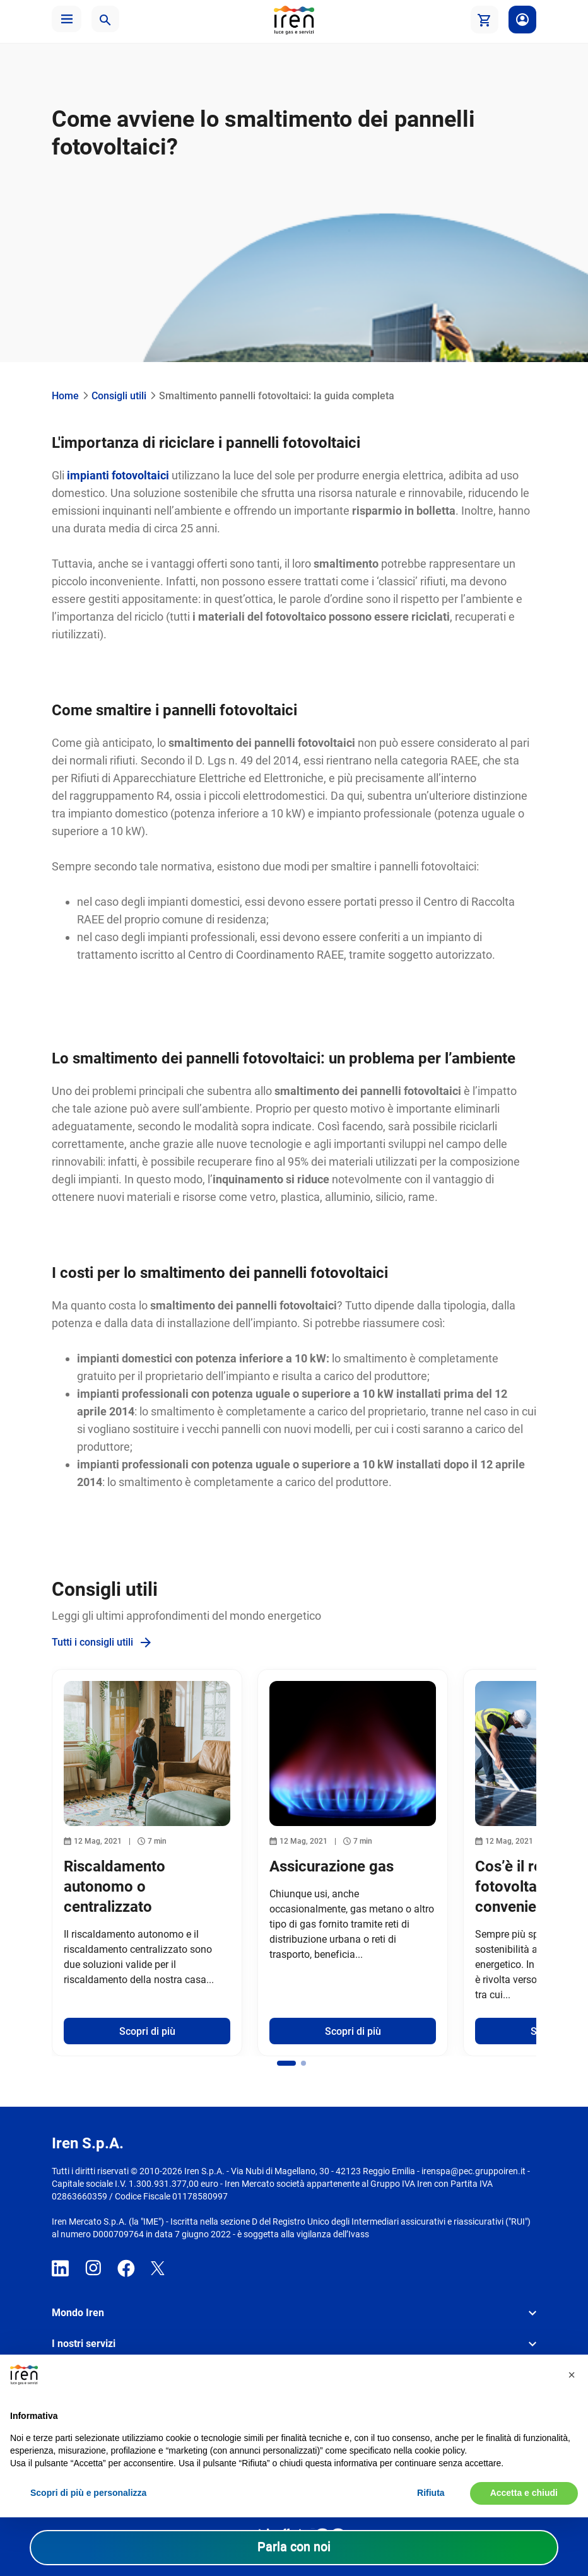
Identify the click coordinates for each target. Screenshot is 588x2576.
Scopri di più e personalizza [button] (88, 2493)
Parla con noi (294, 2546)
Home (65, 396)
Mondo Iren (78, 2313)
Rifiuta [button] (431, 2493)
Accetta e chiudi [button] (524, 2493)
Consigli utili (118, 396)
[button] (66, 19)
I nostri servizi (83, 2344)
